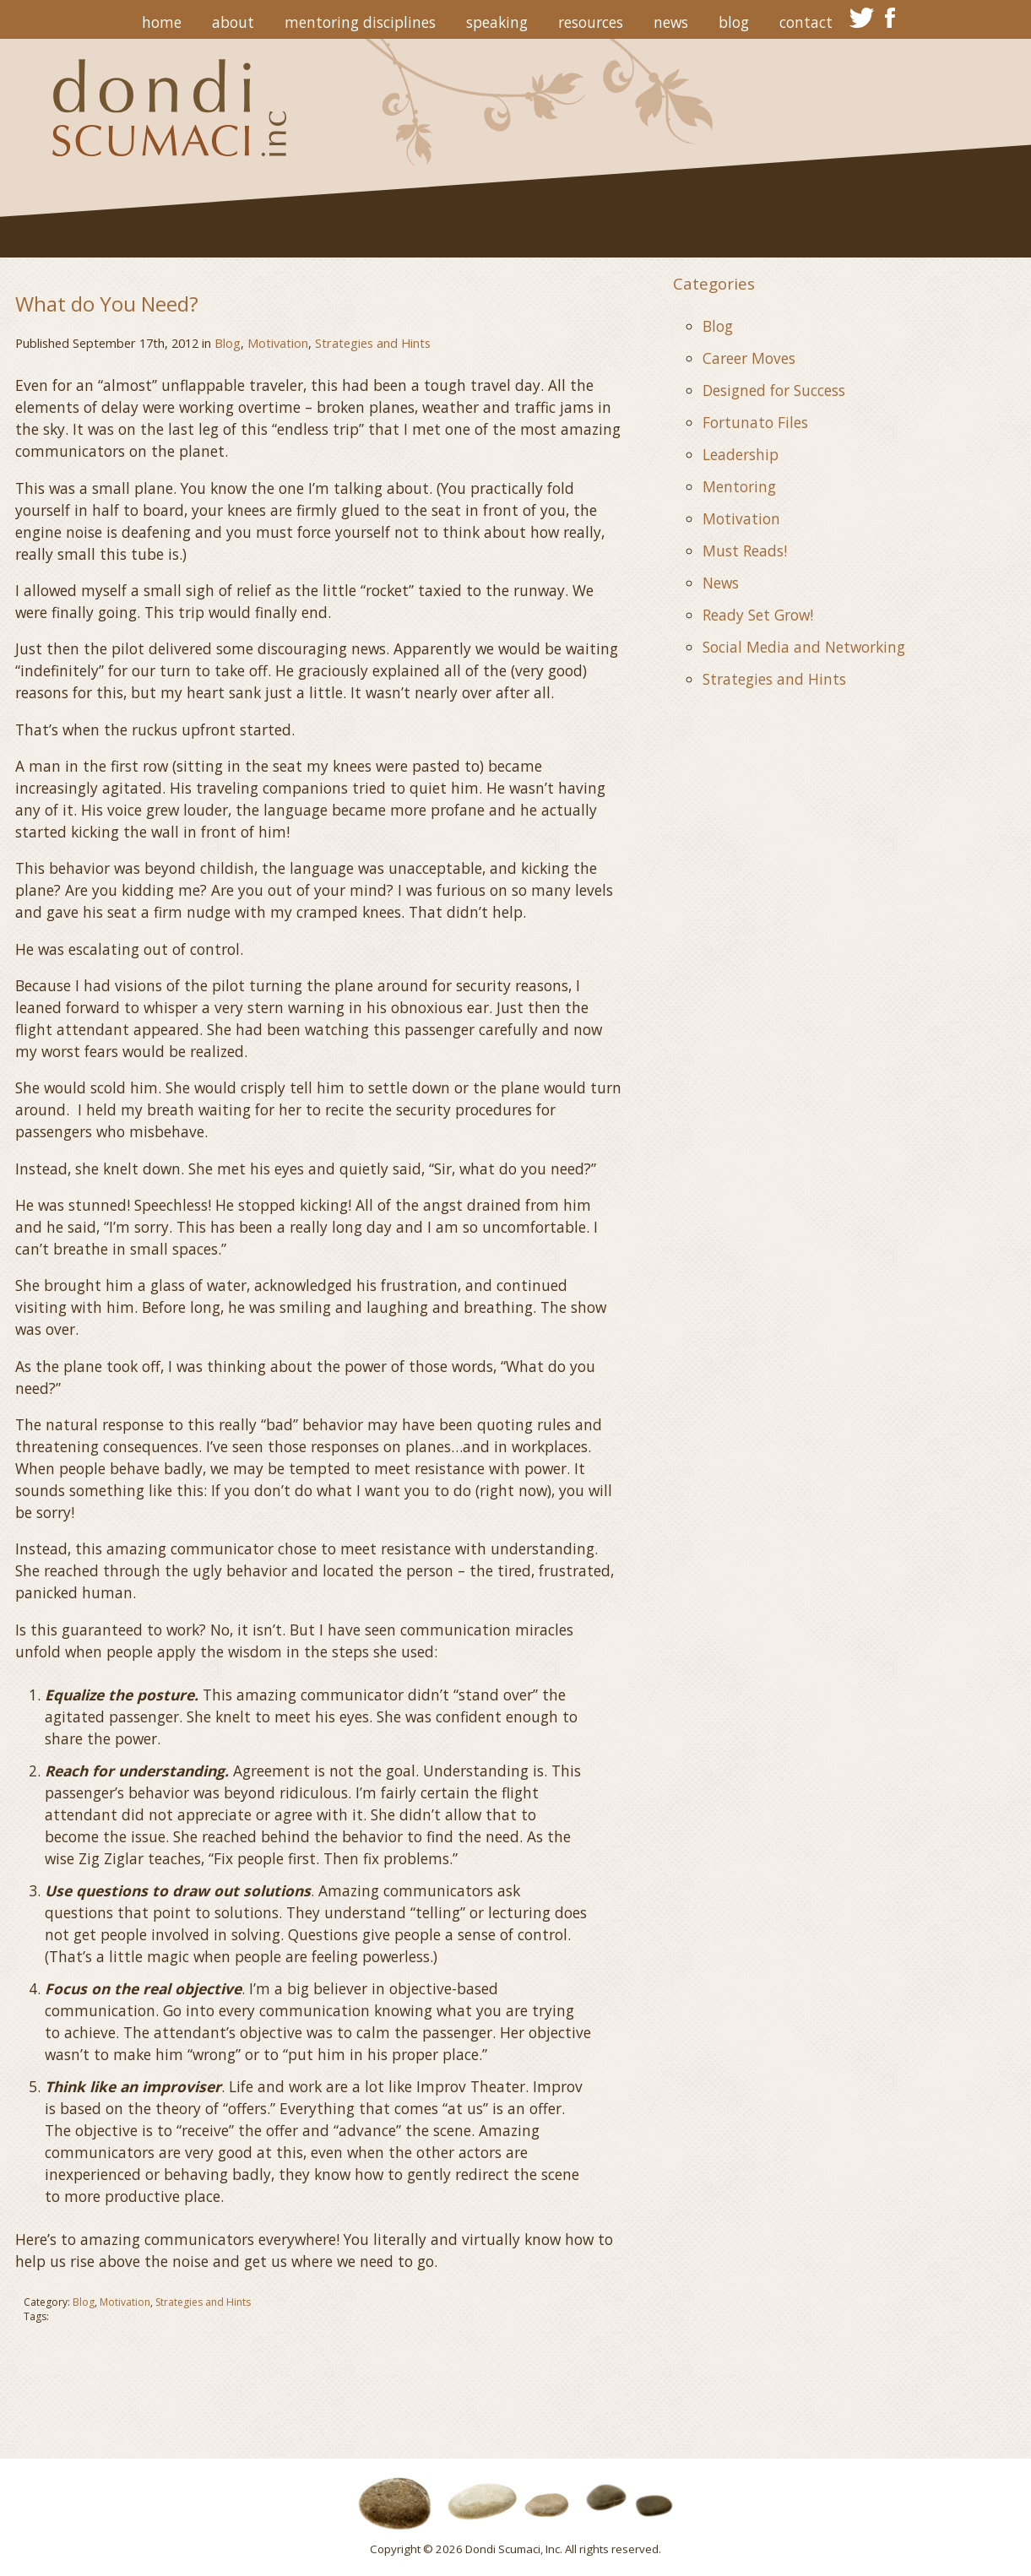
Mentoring (739, 486)
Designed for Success (774, 390)
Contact (806, 22)
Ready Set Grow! (758, 615)
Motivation (277, 342)
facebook (890, 18)
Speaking (497, 22)
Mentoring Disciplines (360, 22)
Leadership (741, 454)
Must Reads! (745, 550)
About (233, 22)
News (671, 22)
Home (162, 22)
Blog (734, 22)
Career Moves (749, 358)
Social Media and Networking (804, 647)
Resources (590, 22)
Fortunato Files (755, 422)
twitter (861, 18)
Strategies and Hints (373, 342)
